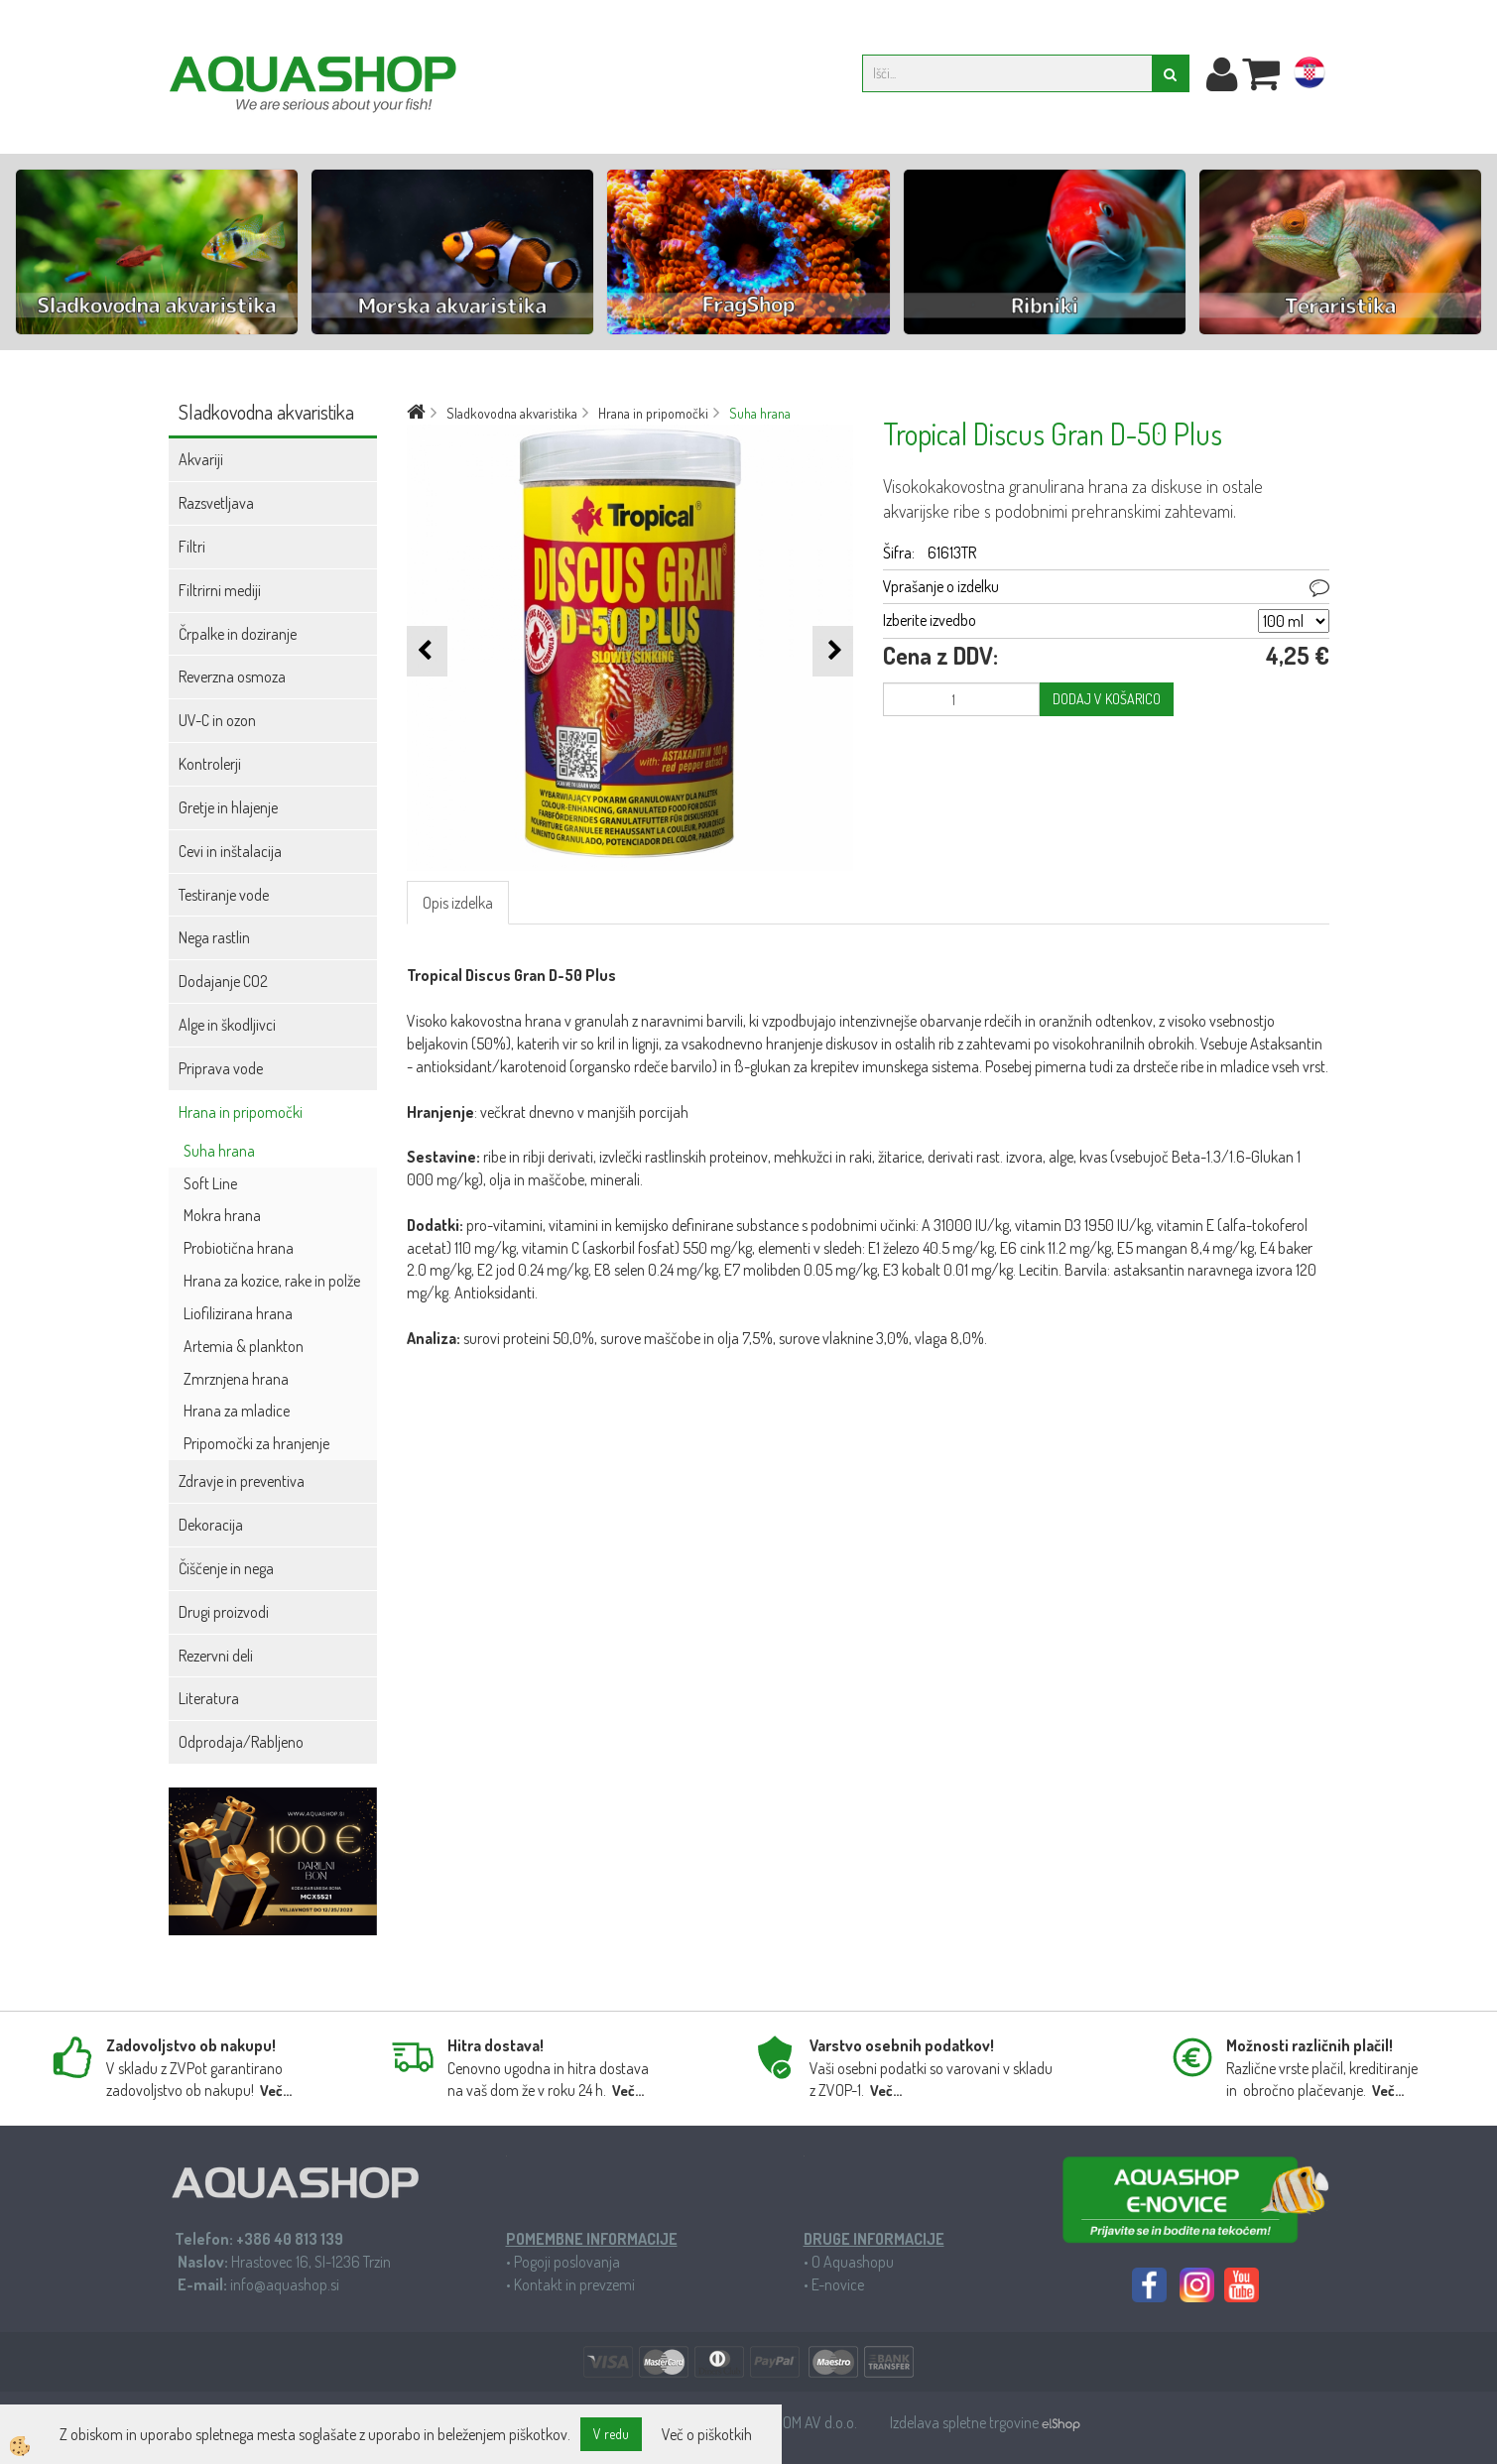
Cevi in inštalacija (230, 851)
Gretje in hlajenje (228, 807)
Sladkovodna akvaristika (511, 413)
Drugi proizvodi (224, 1612)
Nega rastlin (214, 937)
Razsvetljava (216, 503)
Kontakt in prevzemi (574, 2284)
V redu (611, 2433)
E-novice (837, 2284)
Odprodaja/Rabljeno (241, 1742)
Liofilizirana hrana (238, 1313)
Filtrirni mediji (220, 590)
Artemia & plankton (244, 1346)
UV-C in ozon (217, 720)
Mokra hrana (222, 1215)
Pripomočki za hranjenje (256, 1443)
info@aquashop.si (284, 2284)
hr (1309, 76)
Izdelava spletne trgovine (966, 2422)
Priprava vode (221, 1068)
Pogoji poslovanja (567, 2262)
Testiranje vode (224, 895)
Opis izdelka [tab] (458, 903)
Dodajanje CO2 (223, 981)
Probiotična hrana (239, 1248)
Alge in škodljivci (227, 1025)
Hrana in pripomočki (241, 1112)
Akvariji (201, 459)
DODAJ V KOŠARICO (1107, 698)
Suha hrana (219, 1151)
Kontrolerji (210, 764)
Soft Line (210, 1183)
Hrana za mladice (237, 1410)
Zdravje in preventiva (242, 1481)
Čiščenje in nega (226, 1568)
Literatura (209, 1698)
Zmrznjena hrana (236, 1379)
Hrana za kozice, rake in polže (272, 1281)
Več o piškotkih (707, 2434)
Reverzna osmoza (232, 676)
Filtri (192, 546)
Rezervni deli (216, 1655)
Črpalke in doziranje (238, 634)
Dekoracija (211, 1525)
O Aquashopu (852, 2262)
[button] (832, 651)
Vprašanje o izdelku (941, 586)
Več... (276, 2090)
